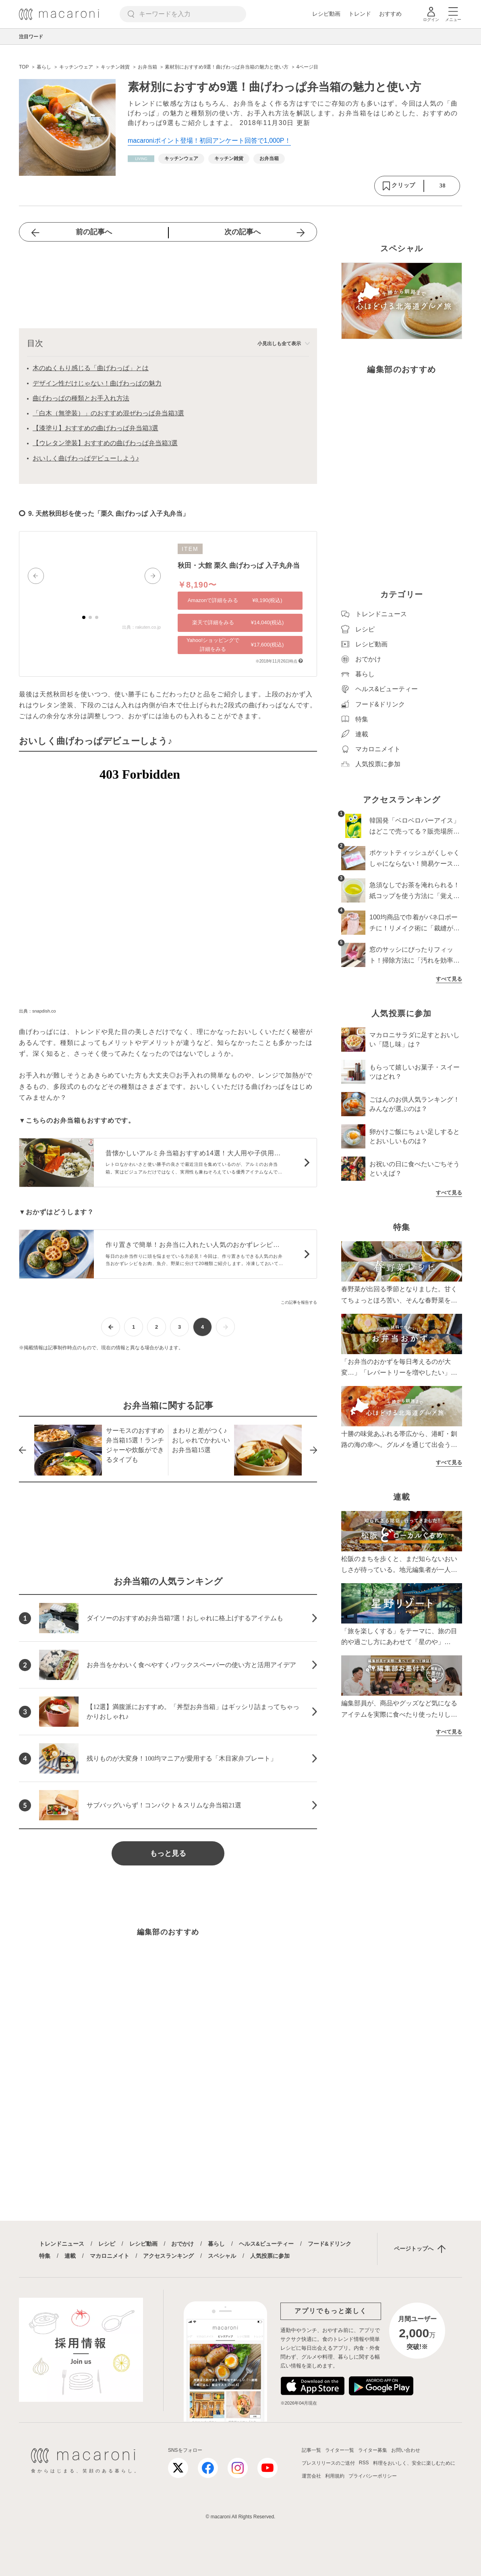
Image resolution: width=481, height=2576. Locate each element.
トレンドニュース (61, 2243)
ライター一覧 (339, 2450)
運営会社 (311, 2476)
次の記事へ (242, 232)
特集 (44, 2256)
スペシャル (222, 2256)
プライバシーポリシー (372, 2476)
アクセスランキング (168, 2256)
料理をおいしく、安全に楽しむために (414, 2463)
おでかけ (182, 2243)
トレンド (359, 13)
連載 (70, 2256)
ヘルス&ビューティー (266, 2243)
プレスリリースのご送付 (328, 2463)
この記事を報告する (299, 1302)
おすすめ (390, 13)
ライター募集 (372, 2450)
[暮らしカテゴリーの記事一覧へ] (141, 159)
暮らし (216, 2243)
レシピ (106, 2243)
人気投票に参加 (270, 2256)
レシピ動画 (326, 13)
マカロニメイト (109, 2256)
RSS (364, 2463)
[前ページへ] (110, 1326)
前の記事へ (94, 232)
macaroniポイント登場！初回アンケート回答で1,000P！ (209, 140)
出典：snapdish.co (37, 1011)
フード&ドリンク (329, 2243)
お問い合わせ (405, 2450)
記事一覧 (311, 2450)
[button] (36, 576)
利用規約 (334, 2476)
